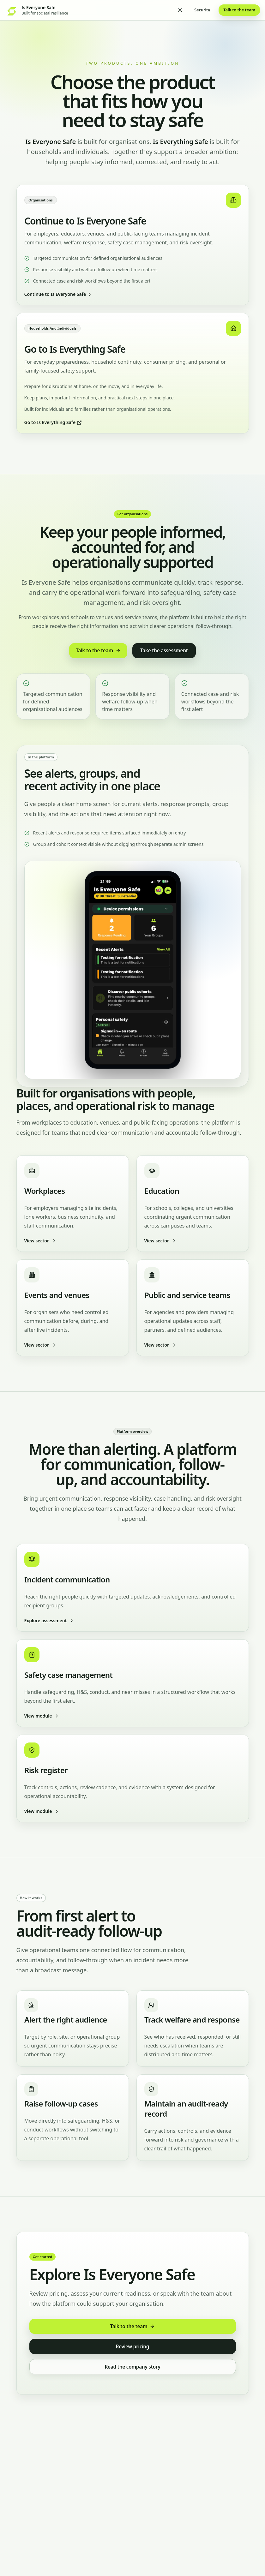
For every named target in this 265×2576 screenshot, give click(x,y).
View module (42, 1716)
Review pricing (132, 2346)
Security (202, 10)
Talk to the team (239, 10)
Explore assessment (49, 1620)
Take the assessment (164, 650)
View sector (40, 1241)
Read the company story (132, 2367)
